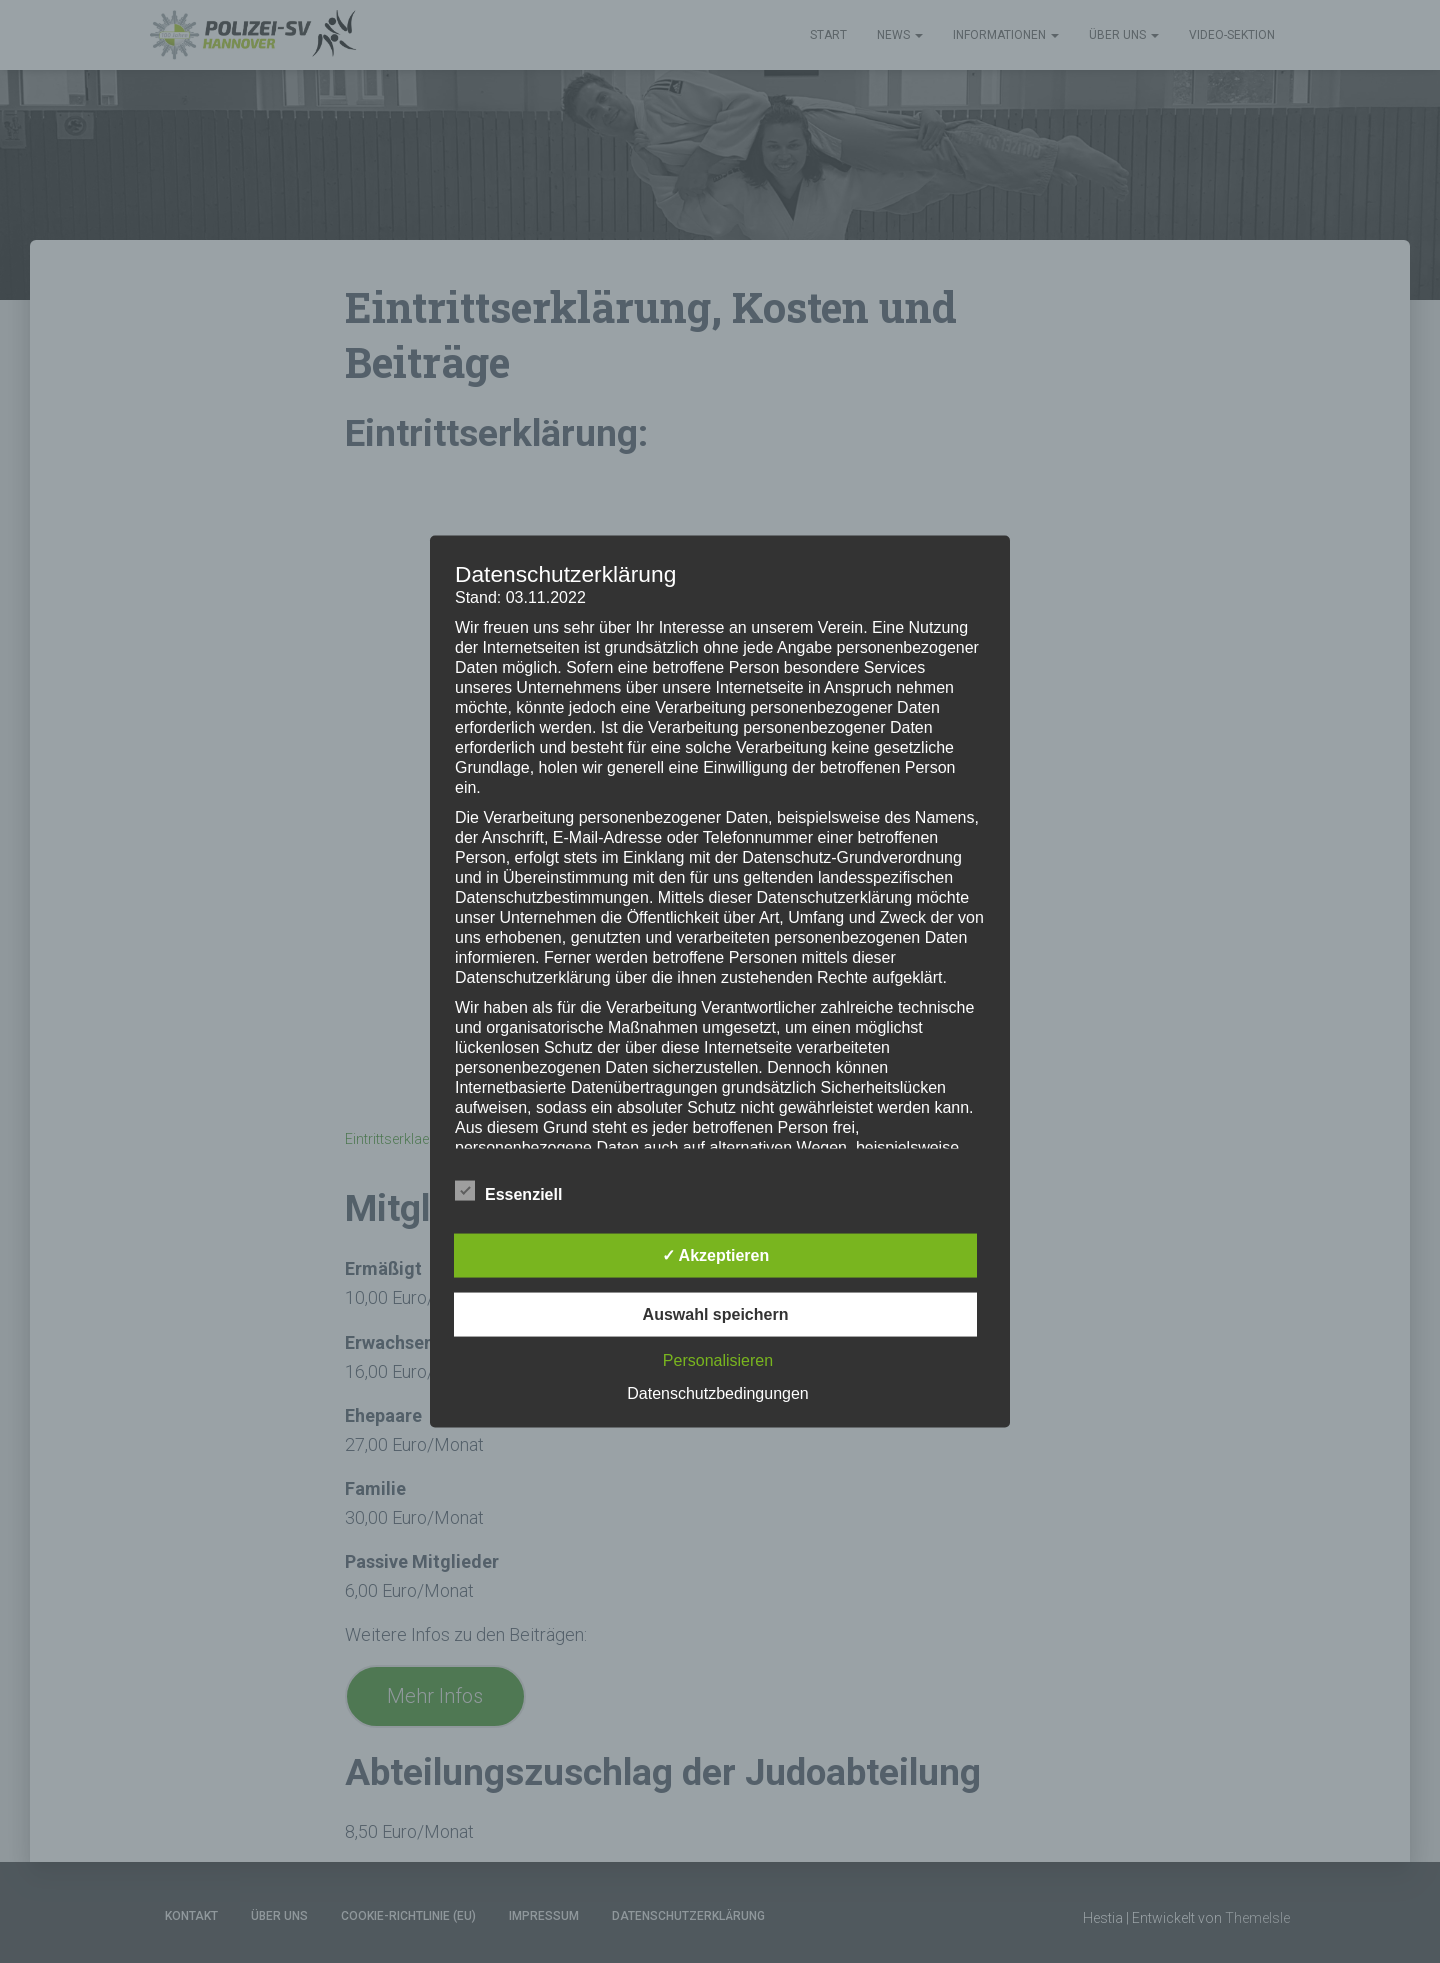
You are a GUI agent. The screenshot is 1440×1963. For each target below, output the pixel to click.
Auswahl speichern (716, 1314)
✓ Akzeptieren (716, 1255)
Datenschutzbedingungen (717, 1393)
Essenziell (508, 1192)
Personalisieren (718, 1360)
